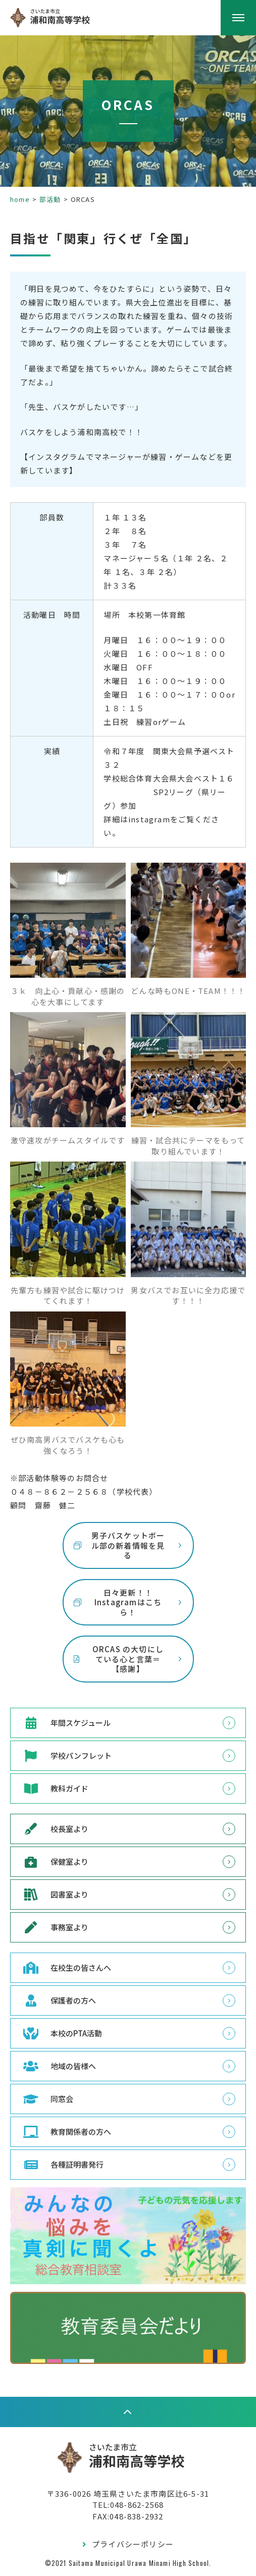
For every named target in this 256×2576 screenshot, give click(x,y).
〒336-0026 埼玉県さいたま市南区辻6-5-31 (128, 2493)
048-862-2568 (137, 2504)
